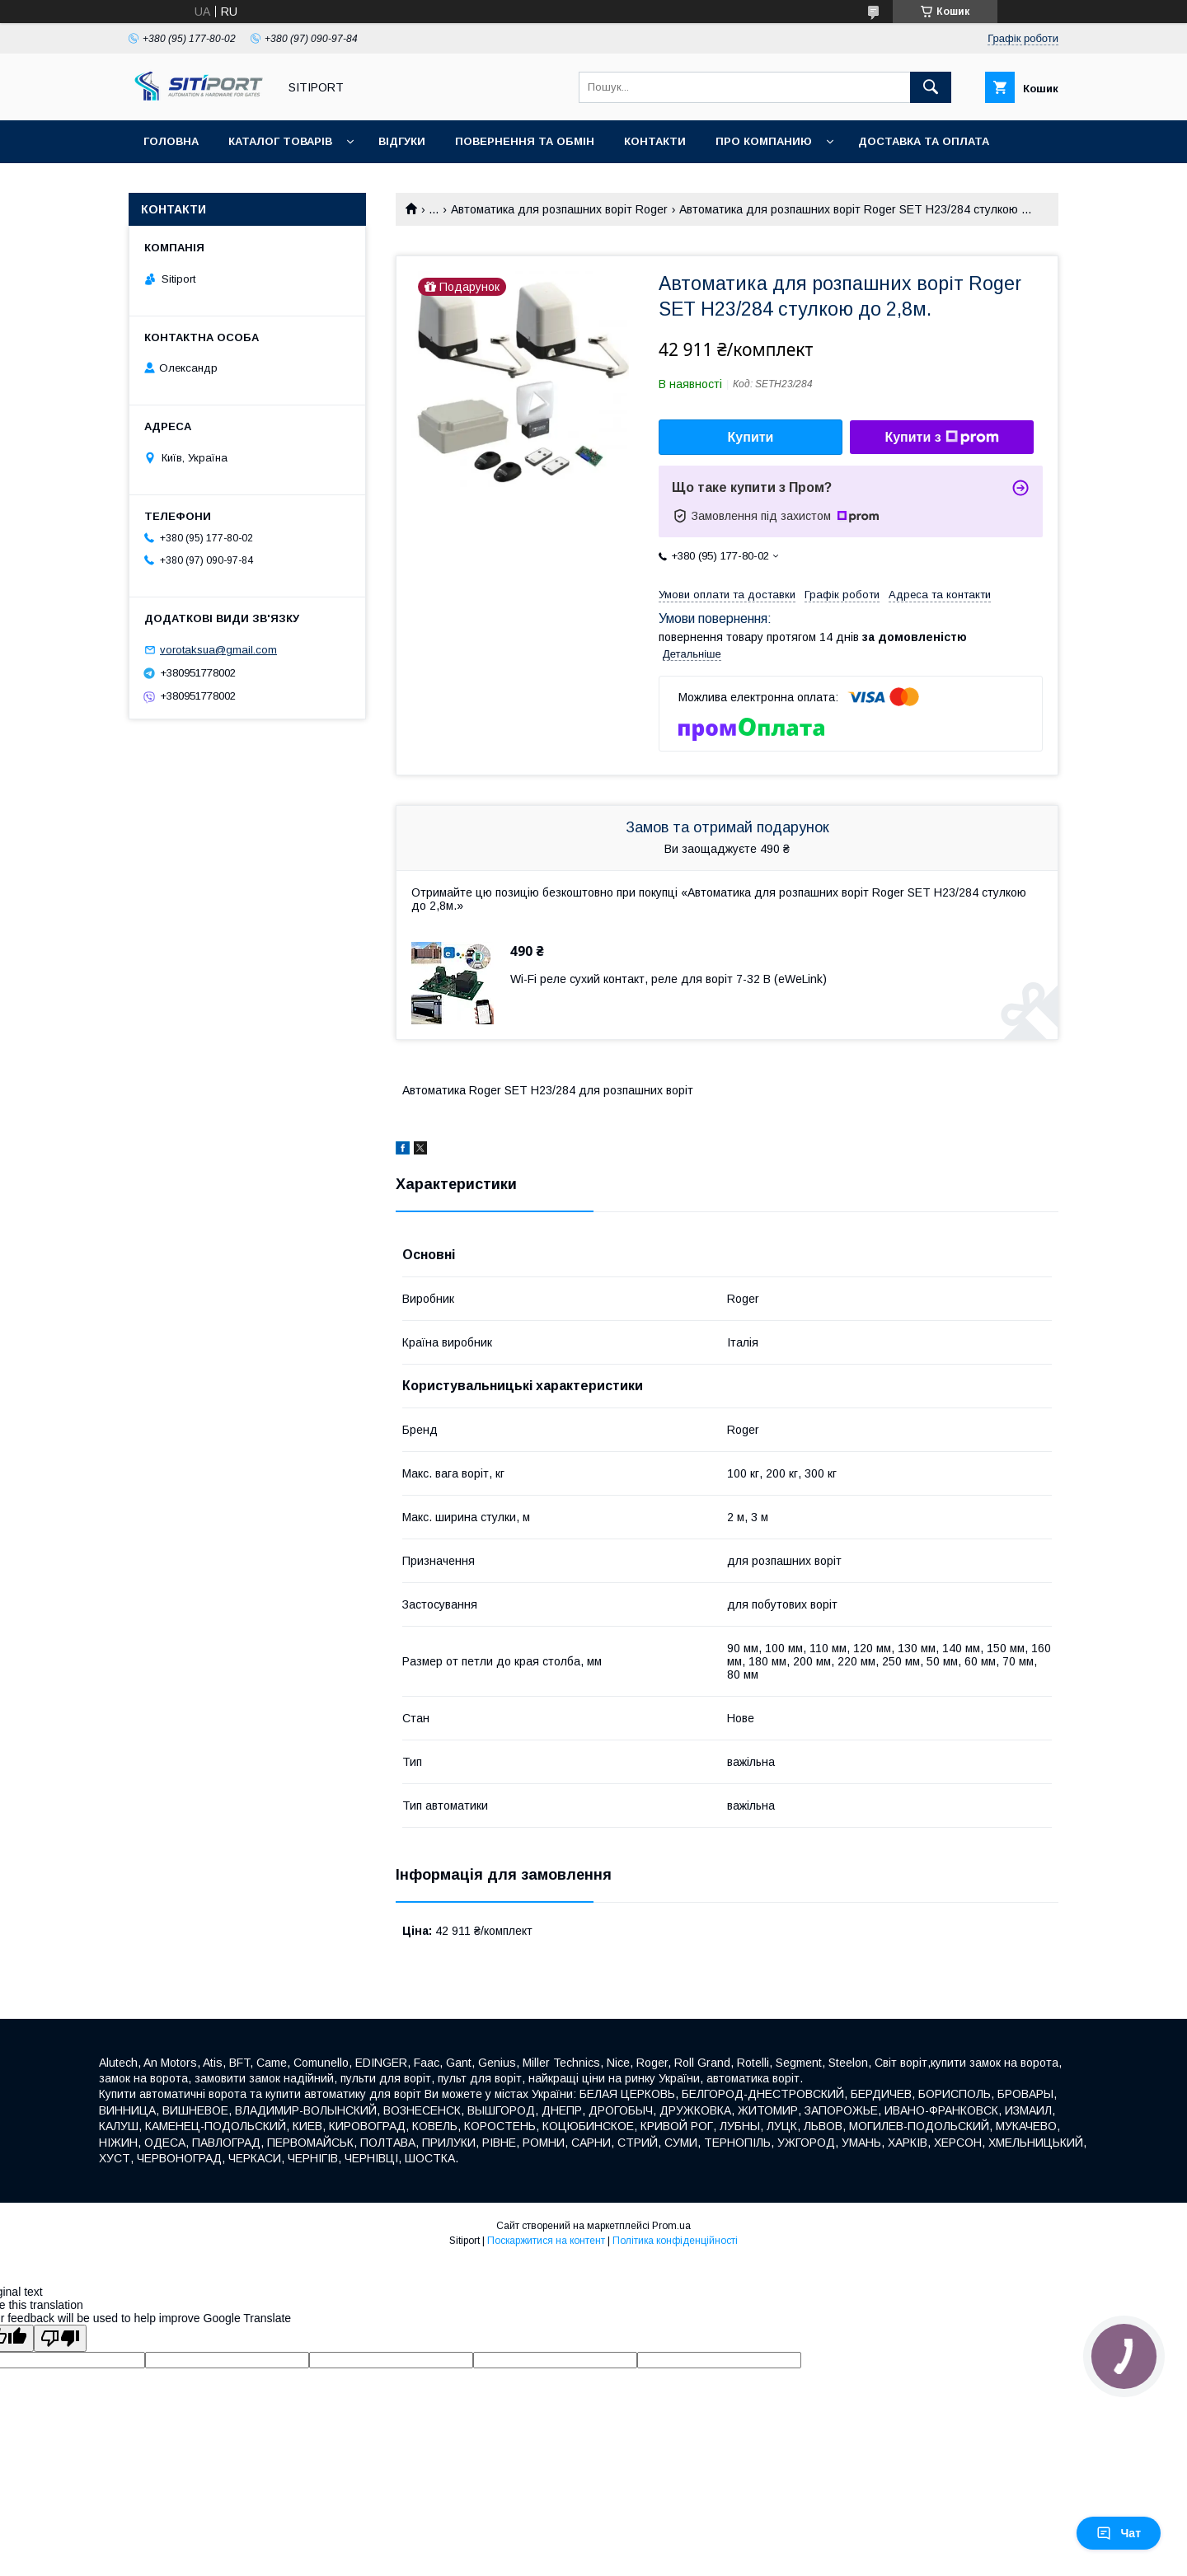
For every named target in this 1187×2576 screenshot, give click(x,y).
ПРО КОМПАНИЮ (763, 141)
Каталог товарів (280, 141)
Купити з (941, 437)
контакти (655, 141)
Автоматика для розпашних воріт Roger (559, 209)
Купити (751, 437)
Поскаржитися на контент (546, 2240)
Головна (171, 141)
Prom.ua (671, 2226)
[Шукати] (930, 87)
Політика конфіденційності (675, 2240)
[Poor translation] (60, 2338)
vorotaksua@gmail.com (218, 650)
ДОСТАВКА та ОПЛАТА (923, 141)
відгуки (401, 141)
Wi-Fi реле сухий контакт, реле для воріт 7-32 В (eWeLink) (668, 979)
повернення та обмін (524, 141)
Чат (1118, 2533)
